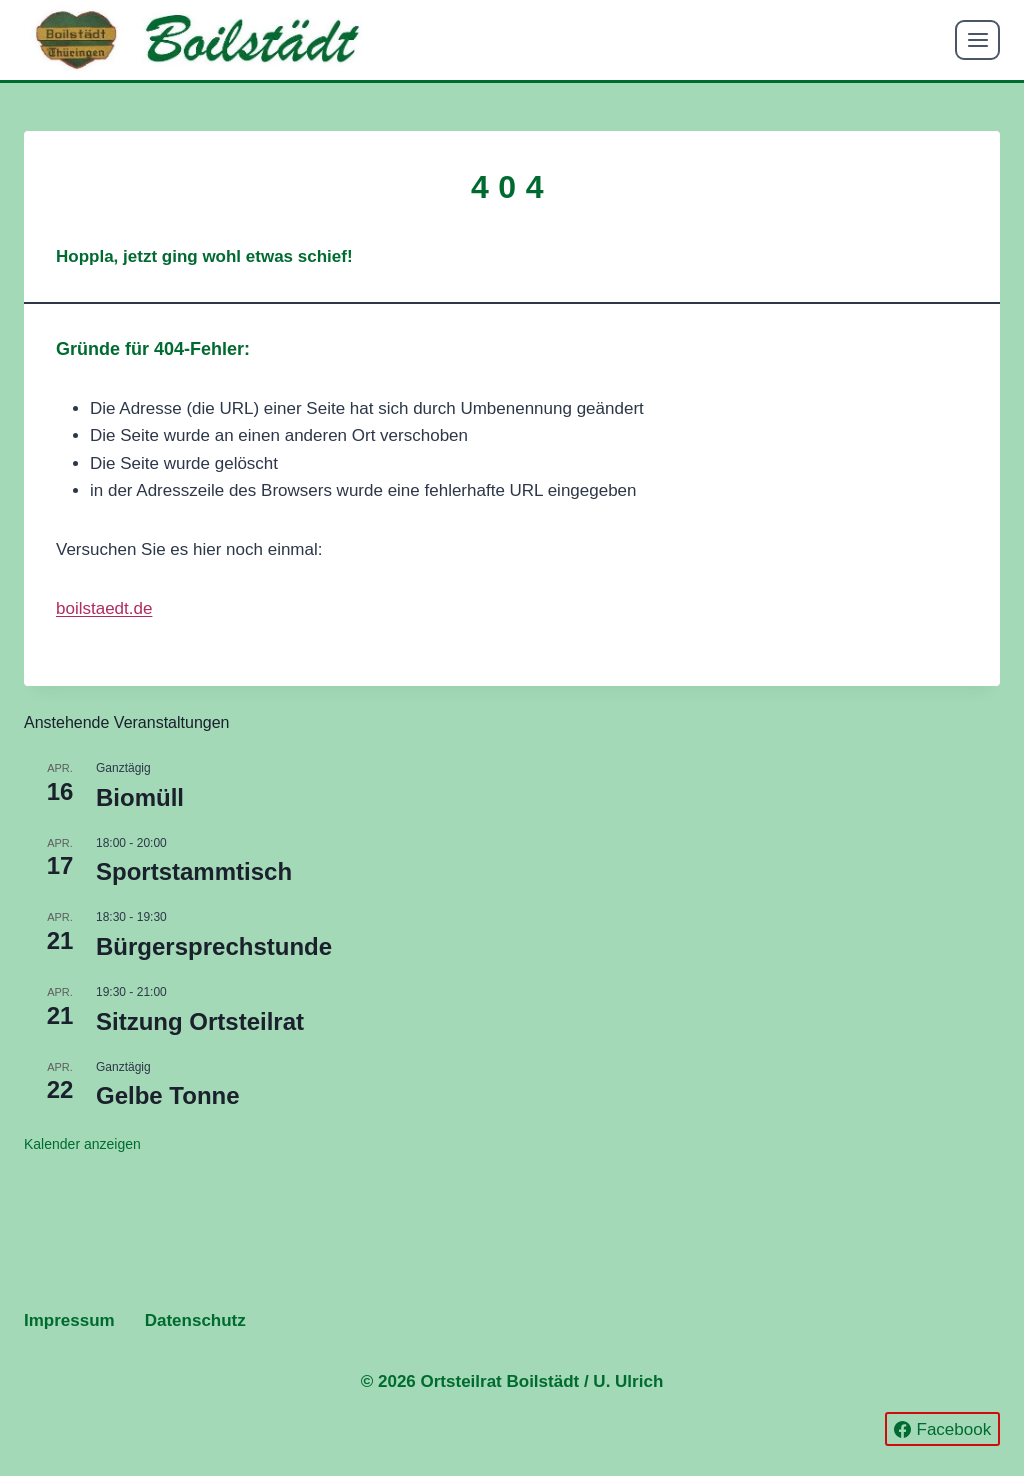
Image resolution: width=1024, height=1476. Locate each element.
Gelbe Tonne (168, 1095)
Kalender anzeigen (82, 1144)
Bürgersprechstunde (214, 946)
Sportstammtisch (194, 871)
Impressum (69, 1320)
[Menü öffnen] (977, 39)
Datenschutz (195, 1320)
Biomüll (140, 797)
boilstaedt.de (104, 608)
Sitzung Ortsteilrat (200, 1021)
